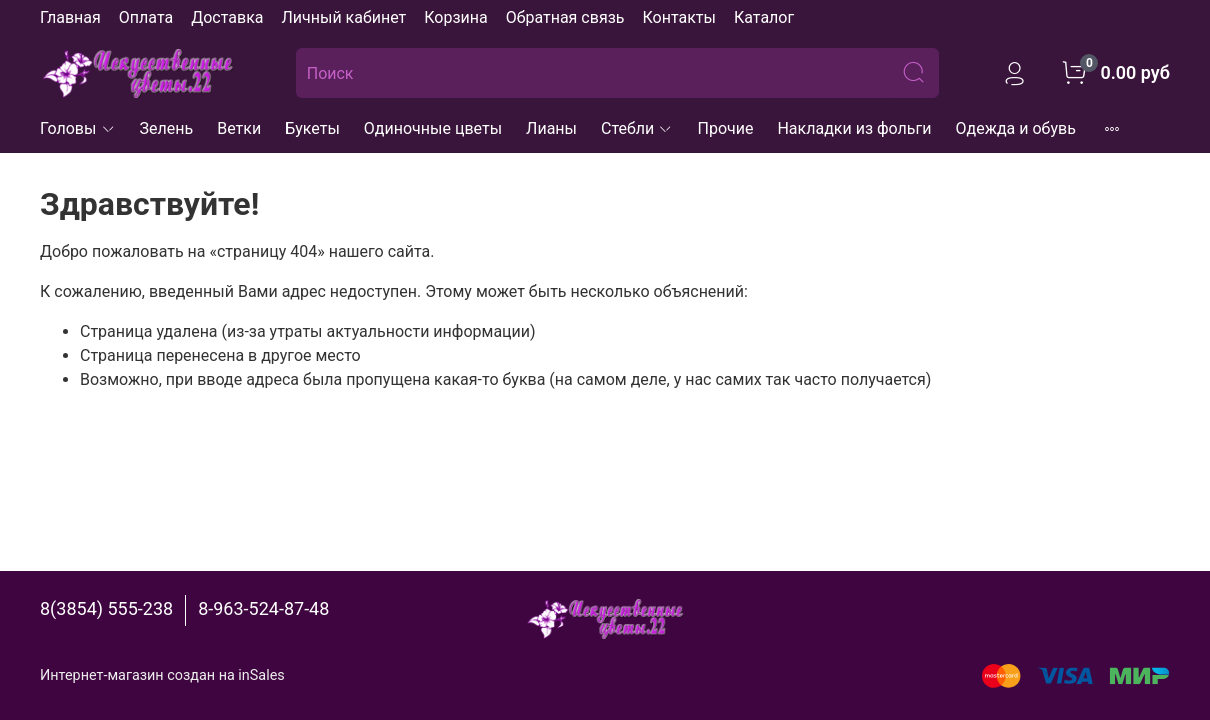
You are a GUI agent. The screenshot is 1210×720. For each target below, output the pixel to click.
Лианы (551, 128)
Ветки (239, 128)
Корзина (455, 17)
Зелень (167, 128)
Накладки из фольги (854, 128)
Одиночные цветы (433, 128)
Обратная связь (565, 17)
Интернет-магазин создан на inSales (162, 675)
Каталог (764, 17)
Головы (78, 128)
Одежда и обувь (1016, 128)
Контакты (678, 17)
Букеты (312, 128)
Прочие (725, 128)
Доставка (227, 17)
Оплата (146, 17)
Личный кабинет (343, 17)
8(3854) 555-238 (106, 608)
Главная (70, 17)
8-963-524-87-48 (263, 608)
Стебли (637, 128)
